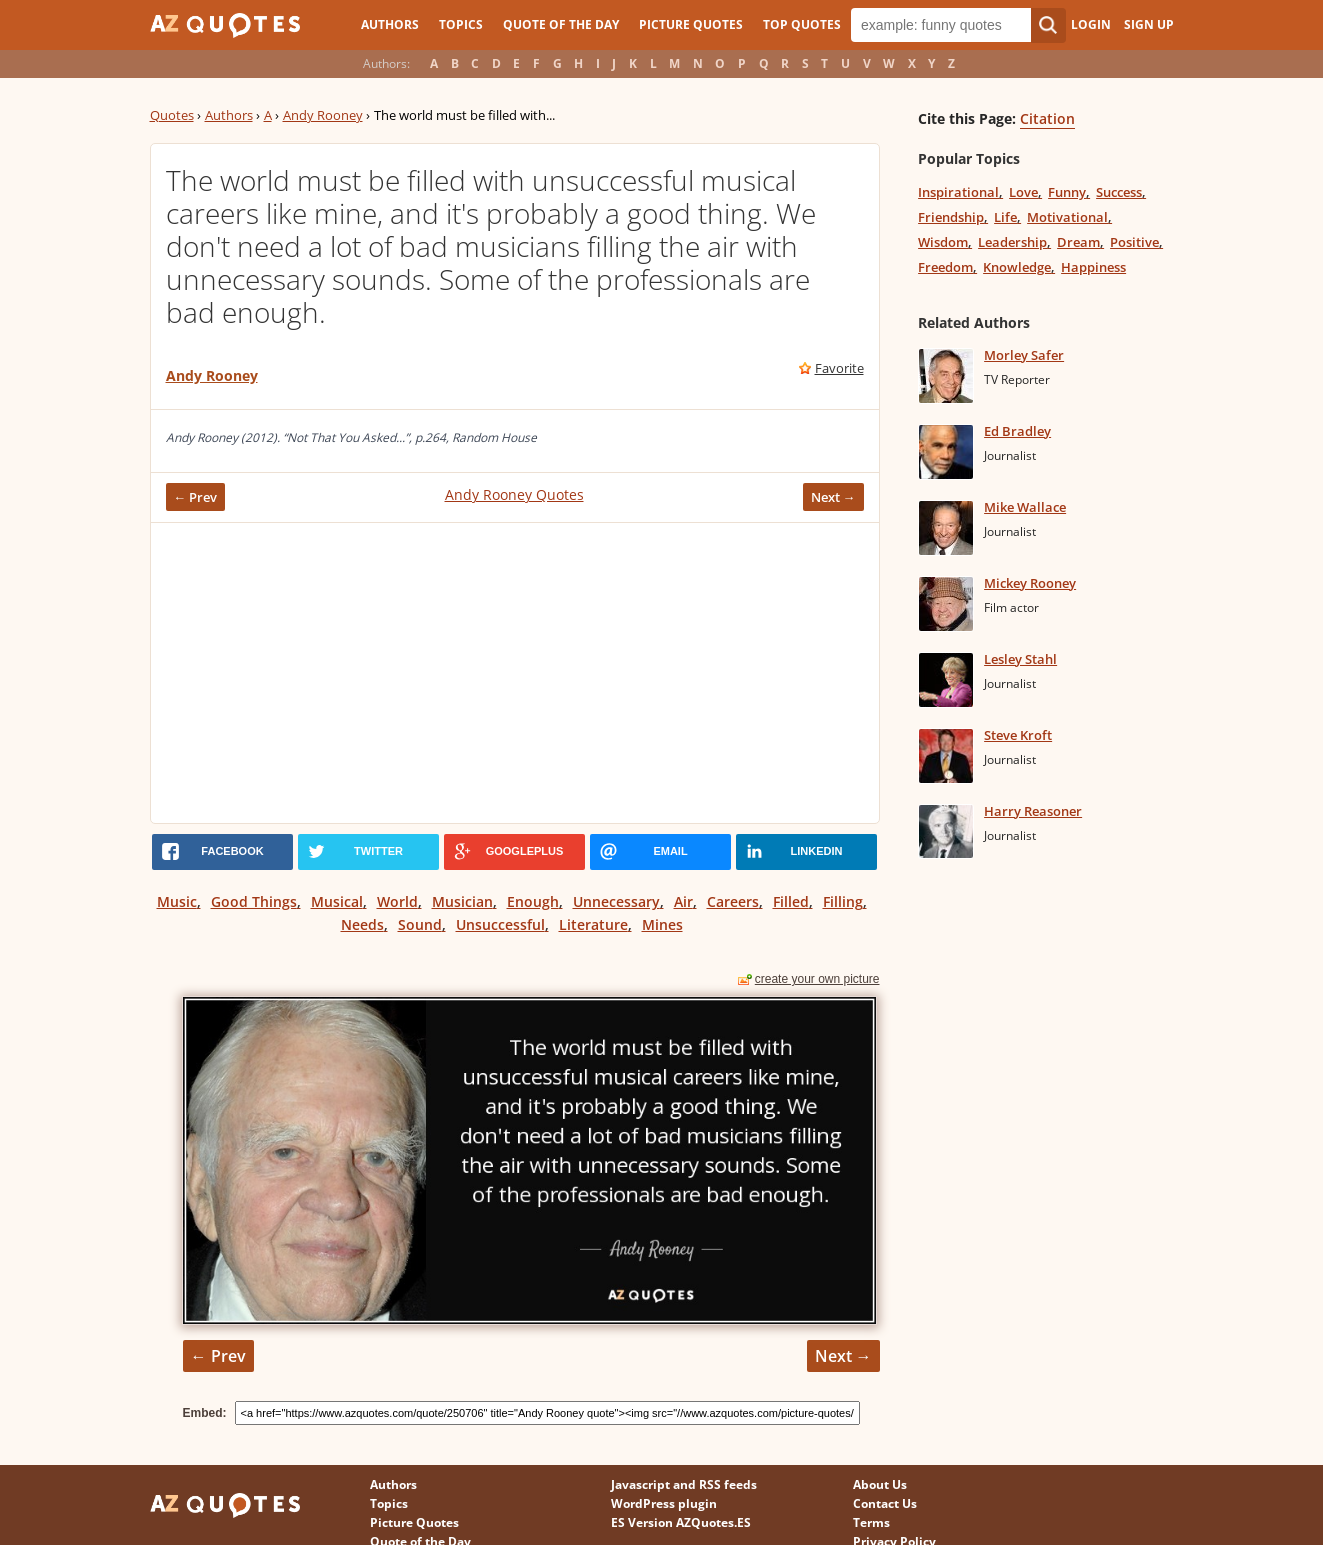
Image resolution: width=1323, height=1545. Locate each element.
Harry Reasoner (1033, 811)
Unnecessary (616, 901)
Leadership (1012, 242)
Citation (1047, 118)
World (397, 901)
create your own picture (817, 979)
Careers (733, 901)
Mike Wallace (1025, 507)
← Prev (196, 497)
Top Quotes (802, 24)
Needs (362, 924)
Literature (593, 924)
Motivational (1067, 217)
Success (1119, 192)
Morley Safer (1024, 355)
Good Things (254, 901)
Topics (461, 24)
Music (177, 901)
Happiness (1093, 267)
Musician (462, 901)
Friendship (951, 217)
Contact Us (885, 1503)
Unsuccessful (500, 924)
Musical (337, 901)
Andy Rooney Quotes (514, 494)
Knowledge (1017, 267)
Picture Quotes (691, 24)
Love (1023, 192)
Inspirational (958, 192)
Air (683, 901)
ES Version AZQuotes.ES (681, 1522)
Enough (533, 901)
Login (1091, 24)
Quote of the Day (561, 24)
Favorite (839, 368)
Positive (1134, 242)
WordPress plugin (664, 1503)
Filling (843, 901)
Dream (1078, 242)
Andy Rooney (323, 115)
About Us (880, 1484)
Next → (833, 497)
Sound (420, 924)
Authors (390, 24)
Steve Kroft (1018, 735)
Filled (791, 901)
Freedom (945, 267)
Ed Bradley (1017, 431)
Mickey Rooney (1030, 583)
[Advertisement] (515, 673)
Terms (871, 1522)
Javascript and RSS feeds (684, 1484)
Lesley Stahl (1020, 659)
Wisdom (943, 242)
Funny (1067, 192)
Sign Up (1149, 24)
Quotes (172, 115)
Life (1005, 217)
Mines (662, 924)
